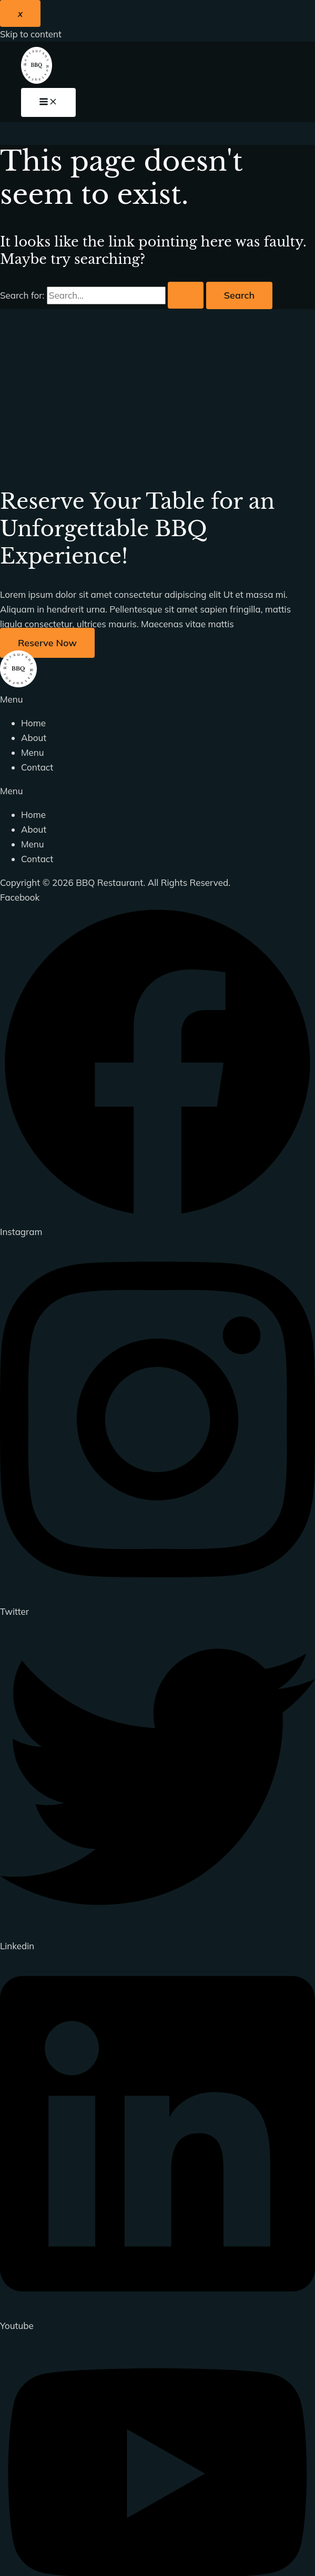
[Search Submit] (186, 295)
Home (33, 722)
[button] (157, 699)
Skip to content (31, 34)
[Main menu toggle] (48, 102)
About (33, 737)
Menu (32, 752)
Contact (37, 767)
